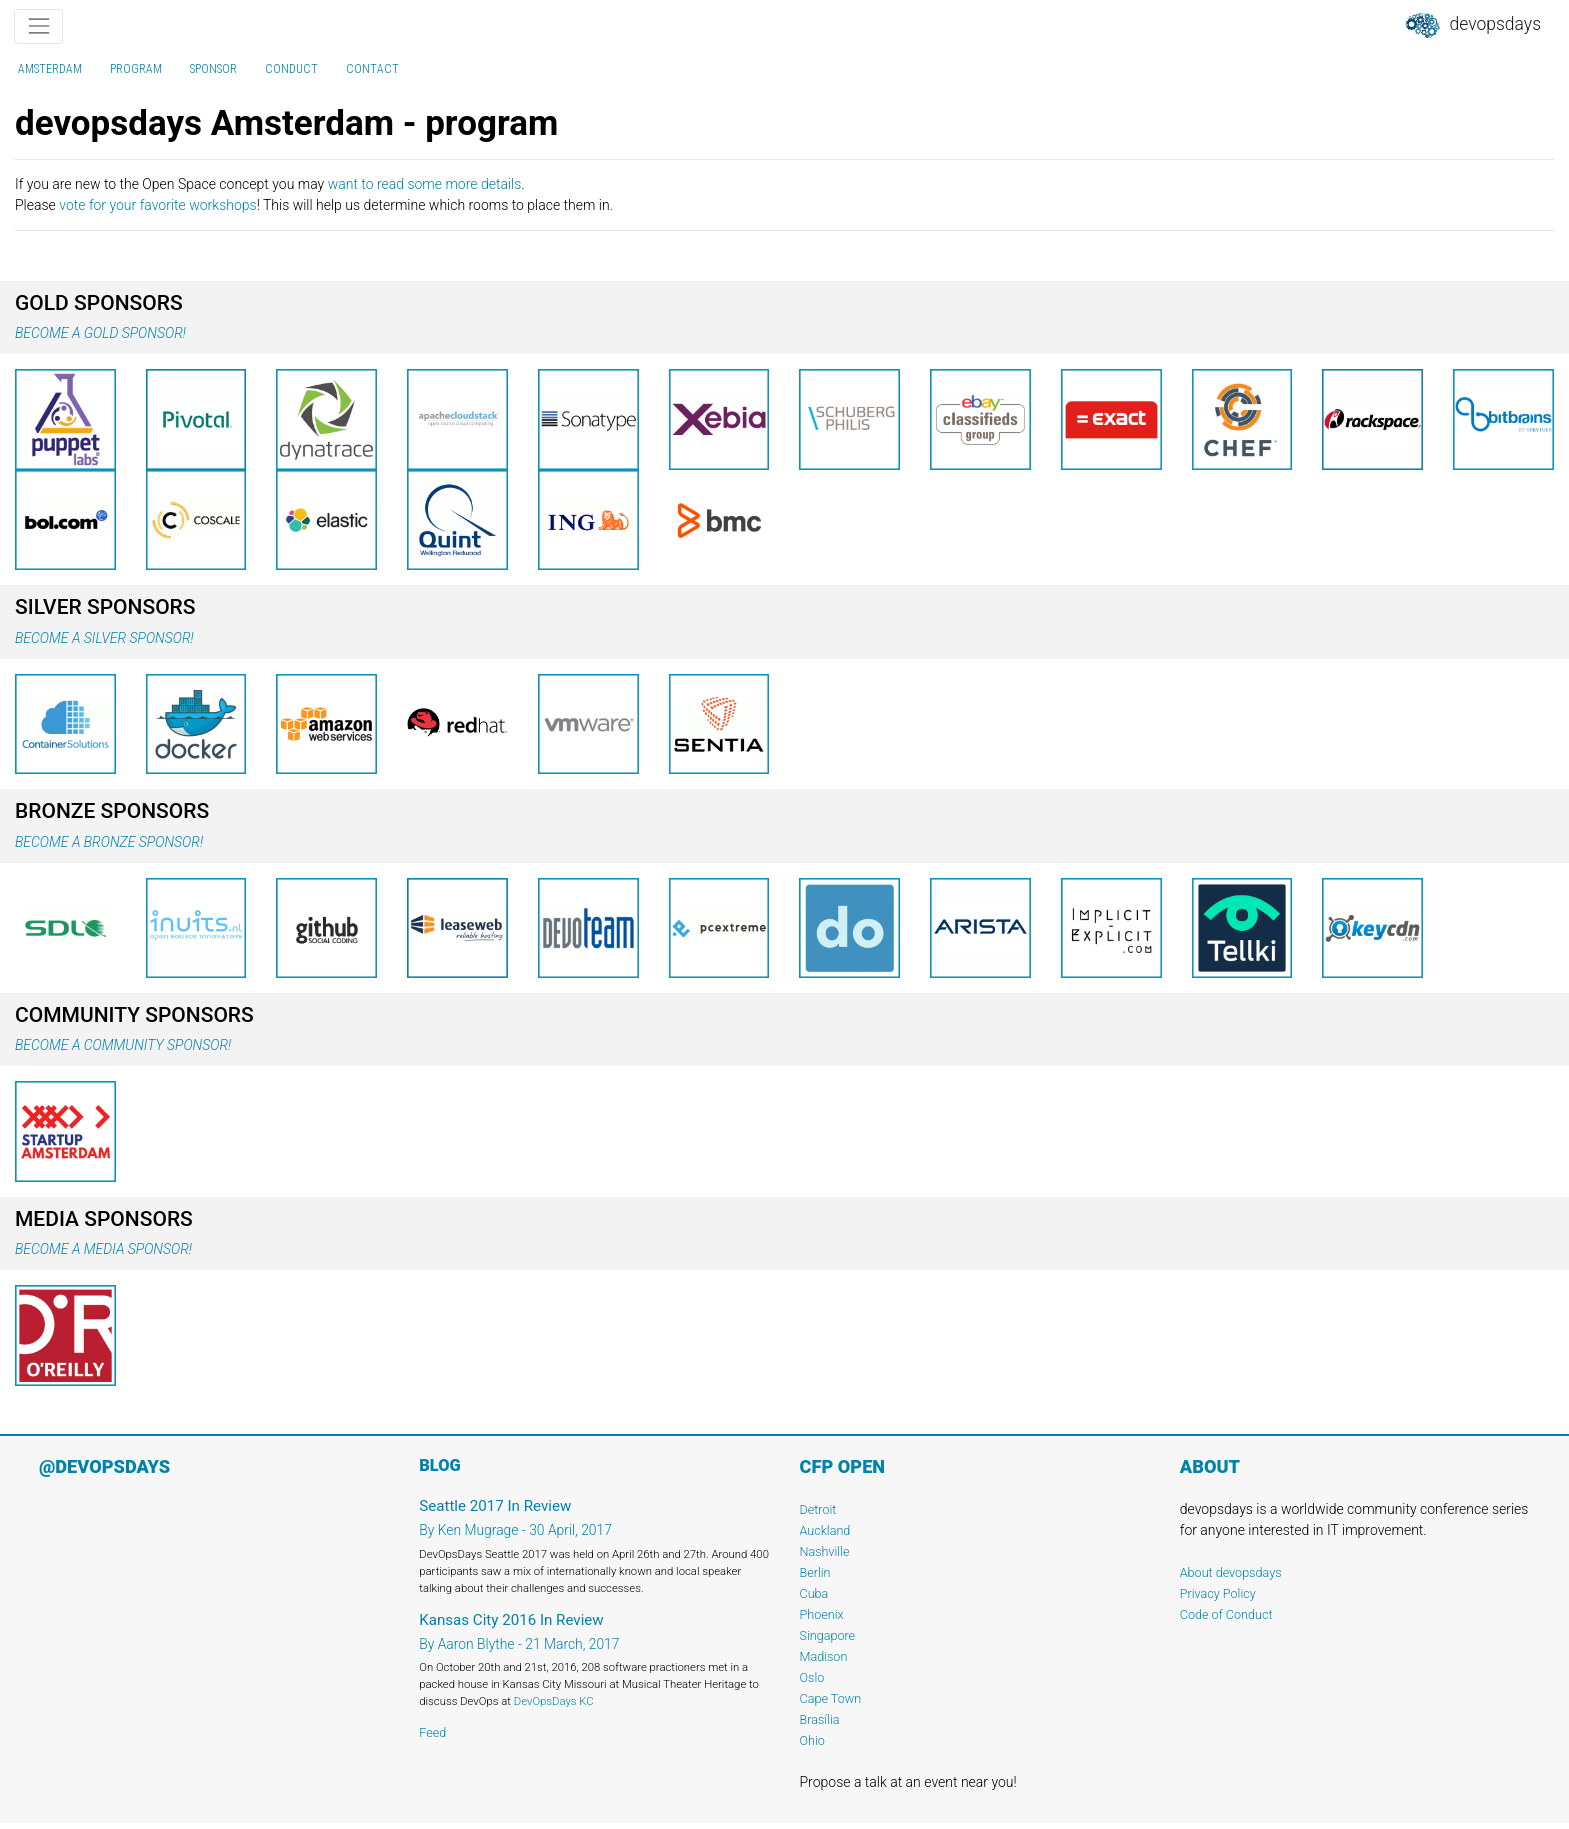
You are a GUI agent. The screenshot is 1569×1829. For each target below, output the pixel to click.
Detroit (818, 1509)
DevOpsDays (1472, 26)
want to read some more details (425, 184)
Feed (432, 1732)
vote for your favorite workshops (157, 205)
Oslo (812, 1677)
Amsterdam (50, 69)
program (136, 69)
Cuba (814, 1593)
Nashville (825, 1551)
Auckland (825, 1530)
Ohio (812, 1740)
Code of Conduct (1226, 1614)
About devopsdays (1231, 1572)
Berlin (815, 1572)
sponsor (213, 69)
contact (372, 69)
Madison (824, 1656)
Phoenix (822, 1614)
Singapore (828, 1635)
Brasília (820, 1719)
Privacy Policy (1218, 1593)
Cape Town (831, 1698)
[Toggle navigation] (38, 26)
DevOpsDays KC (554, 1701)
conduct (291, 69)
